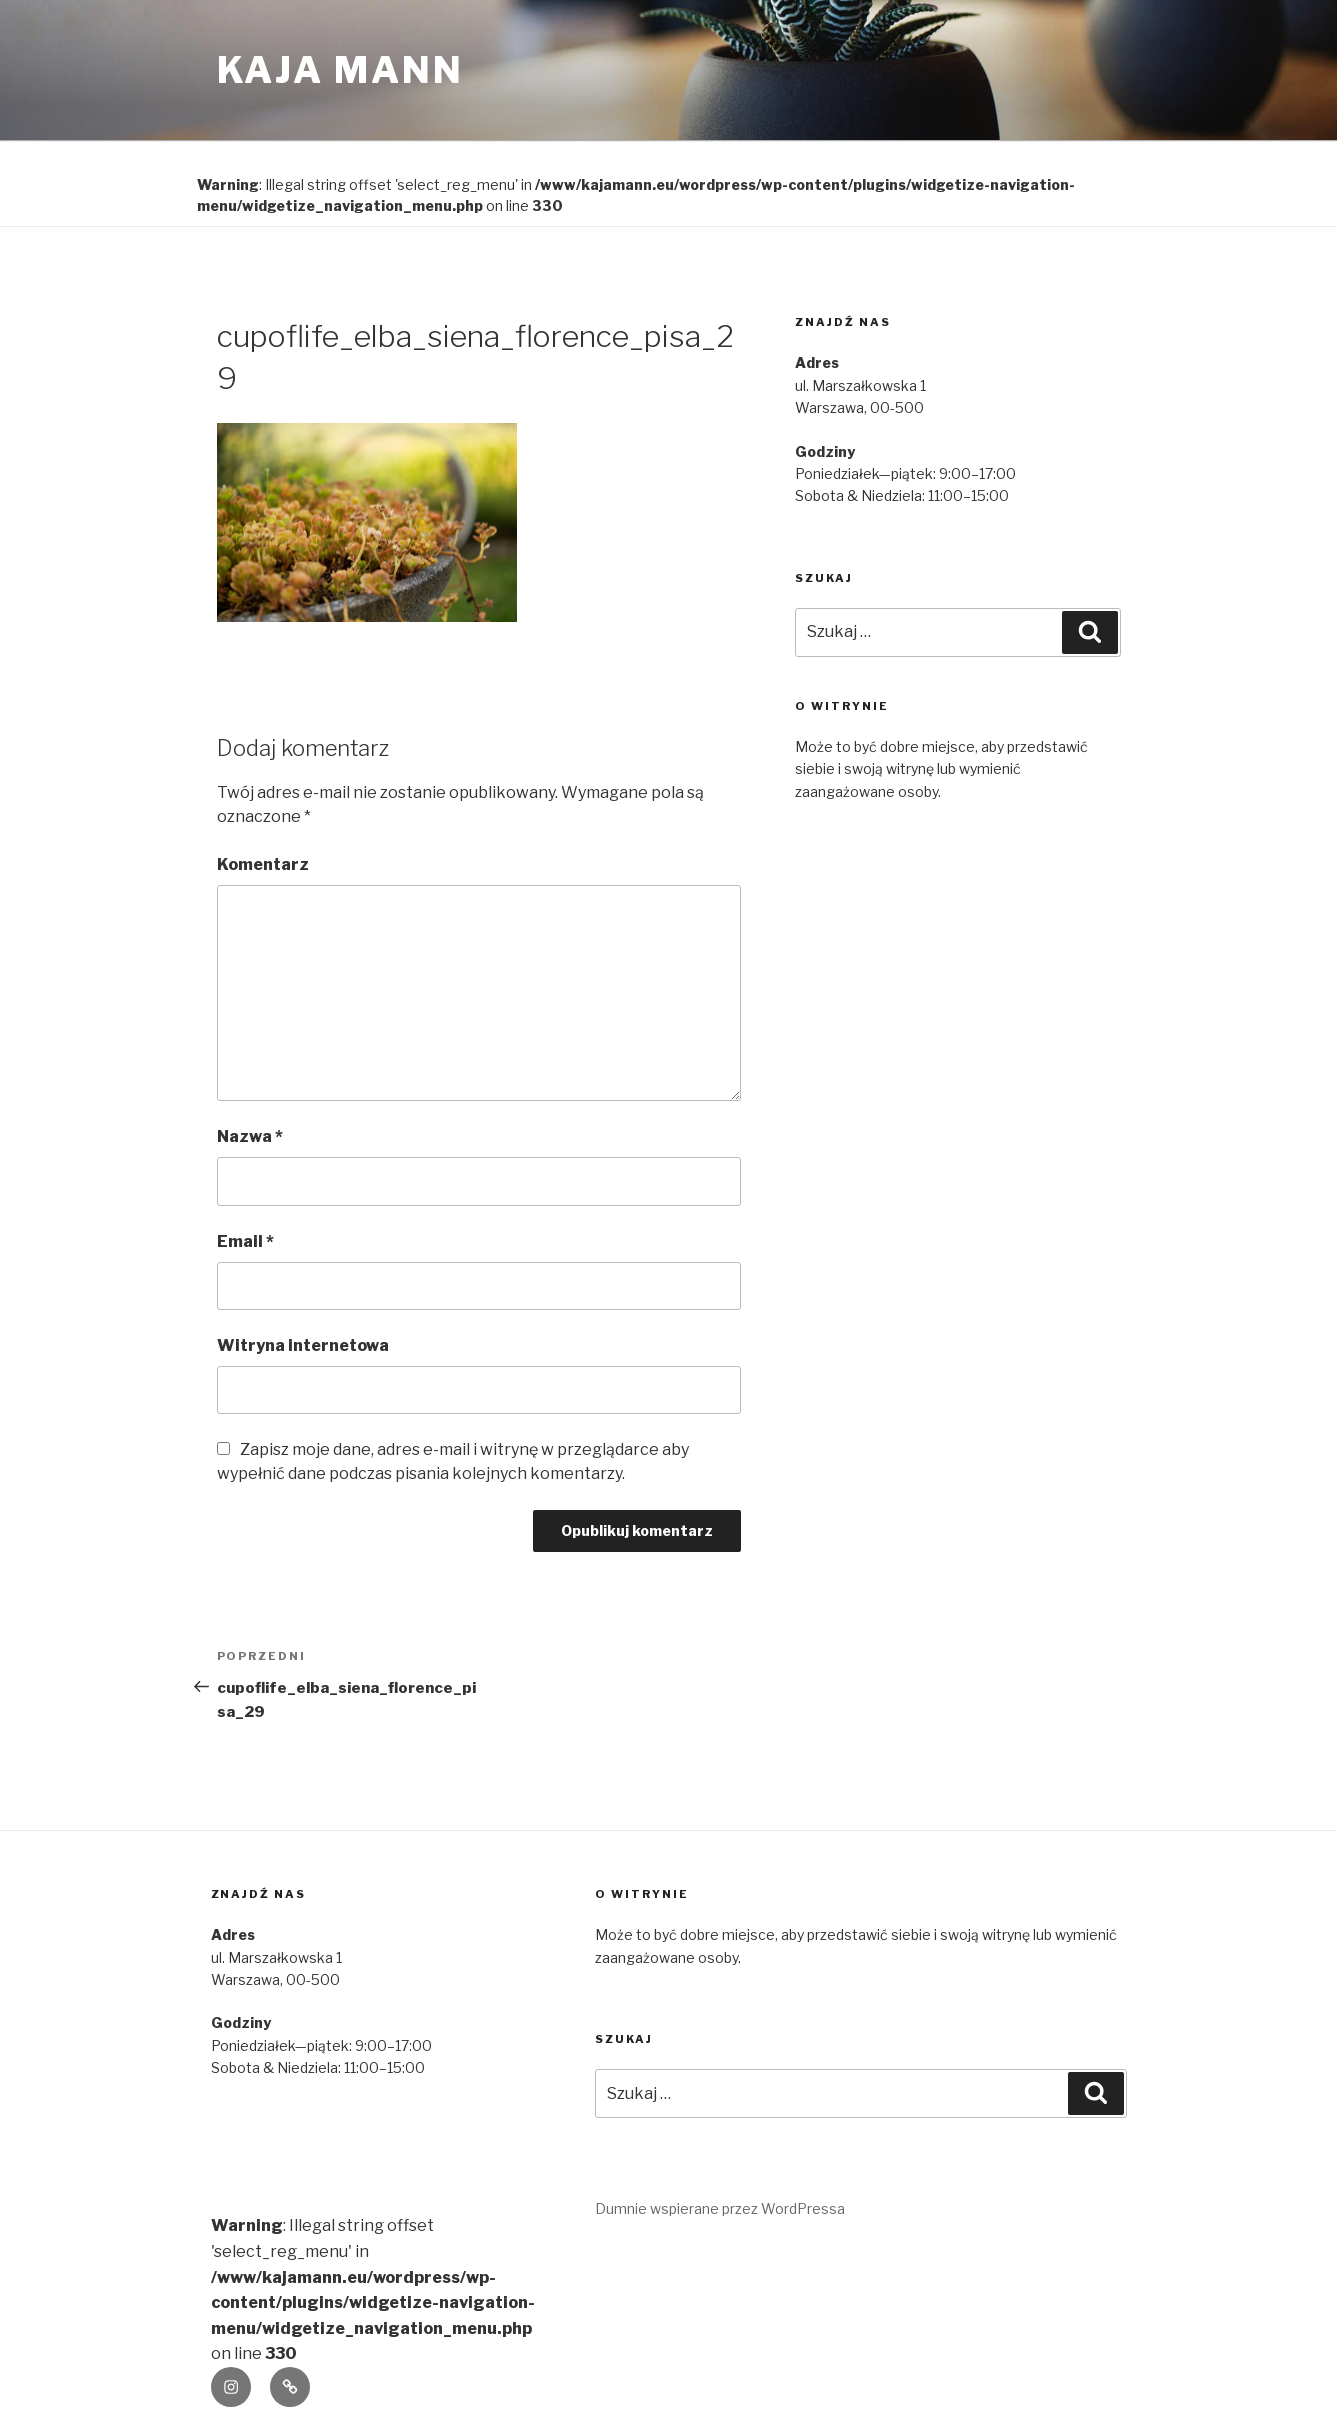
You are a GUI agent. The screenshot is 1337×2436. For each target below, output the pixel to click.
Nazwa (250, 1136)
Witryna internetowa (303, 1345)
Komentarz (263, 864)
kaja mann (340, 70)
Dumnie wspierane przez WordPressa (720, 2208)
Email (245, 1241)
